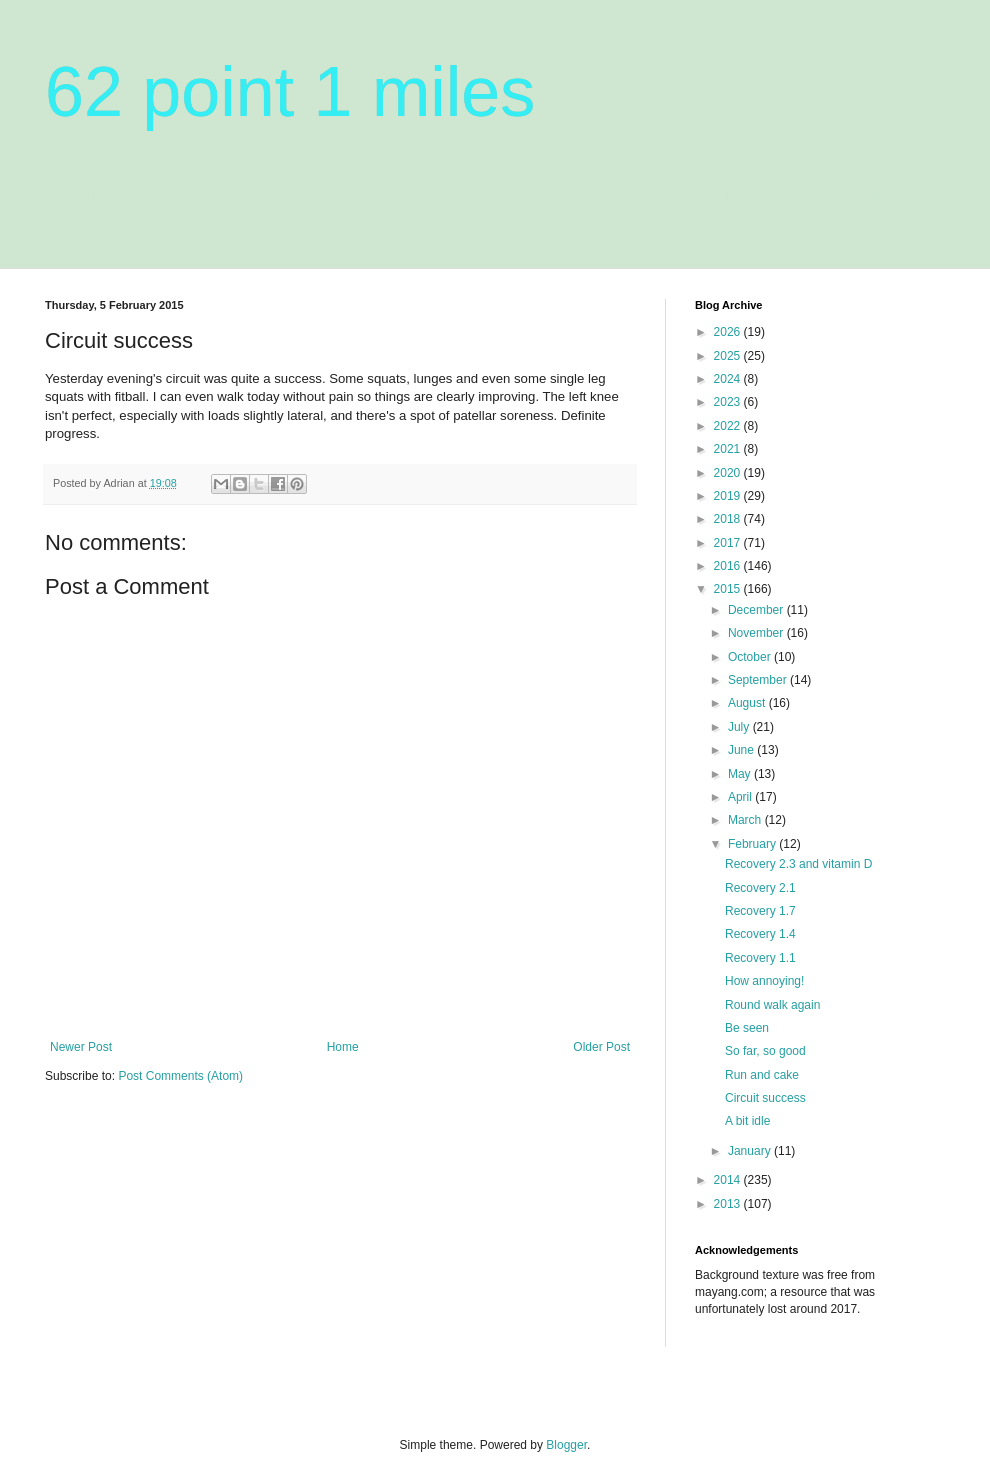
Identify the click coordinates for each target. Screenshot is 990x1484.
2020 (729, 473)
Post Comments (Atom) (180, 1076)
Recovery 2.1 (760, 888)
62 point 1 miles (290, 92)
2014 (729, 1180)
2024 (729, 379)
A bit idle (747, 1121)
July (740, 727)
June (742, 750)
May (741, 774)
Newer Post (81, 1047)
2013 (729, 1204)
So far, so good (765, 1051)
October (751, 657)
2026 (729, 332)
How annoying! (764, 981)
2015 (729, 589)
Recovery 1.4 (760, 934)
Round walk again (772, 1005)
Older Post (601, 1047)
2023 (729, 402)
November (757, 633)
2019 (729, 496)
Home (343, 1047)
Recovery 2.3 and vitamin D (798, 864)
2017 (729, 543)
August (748, 703)
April (741, 797)
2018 (729, 519)
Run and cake (762, 1075)
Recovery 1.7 (760, 911)
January (751, 1151)
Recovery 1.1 (760, 958)
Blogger (566, 1445)
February (753, 844)
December (757, 610)
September (759, 680)
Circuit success (765, 1098)
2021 (729, 449)
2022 (729, 426)
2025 (729, 356)
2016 (729, 566)
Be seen (747, 1028)
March (746, 820)
